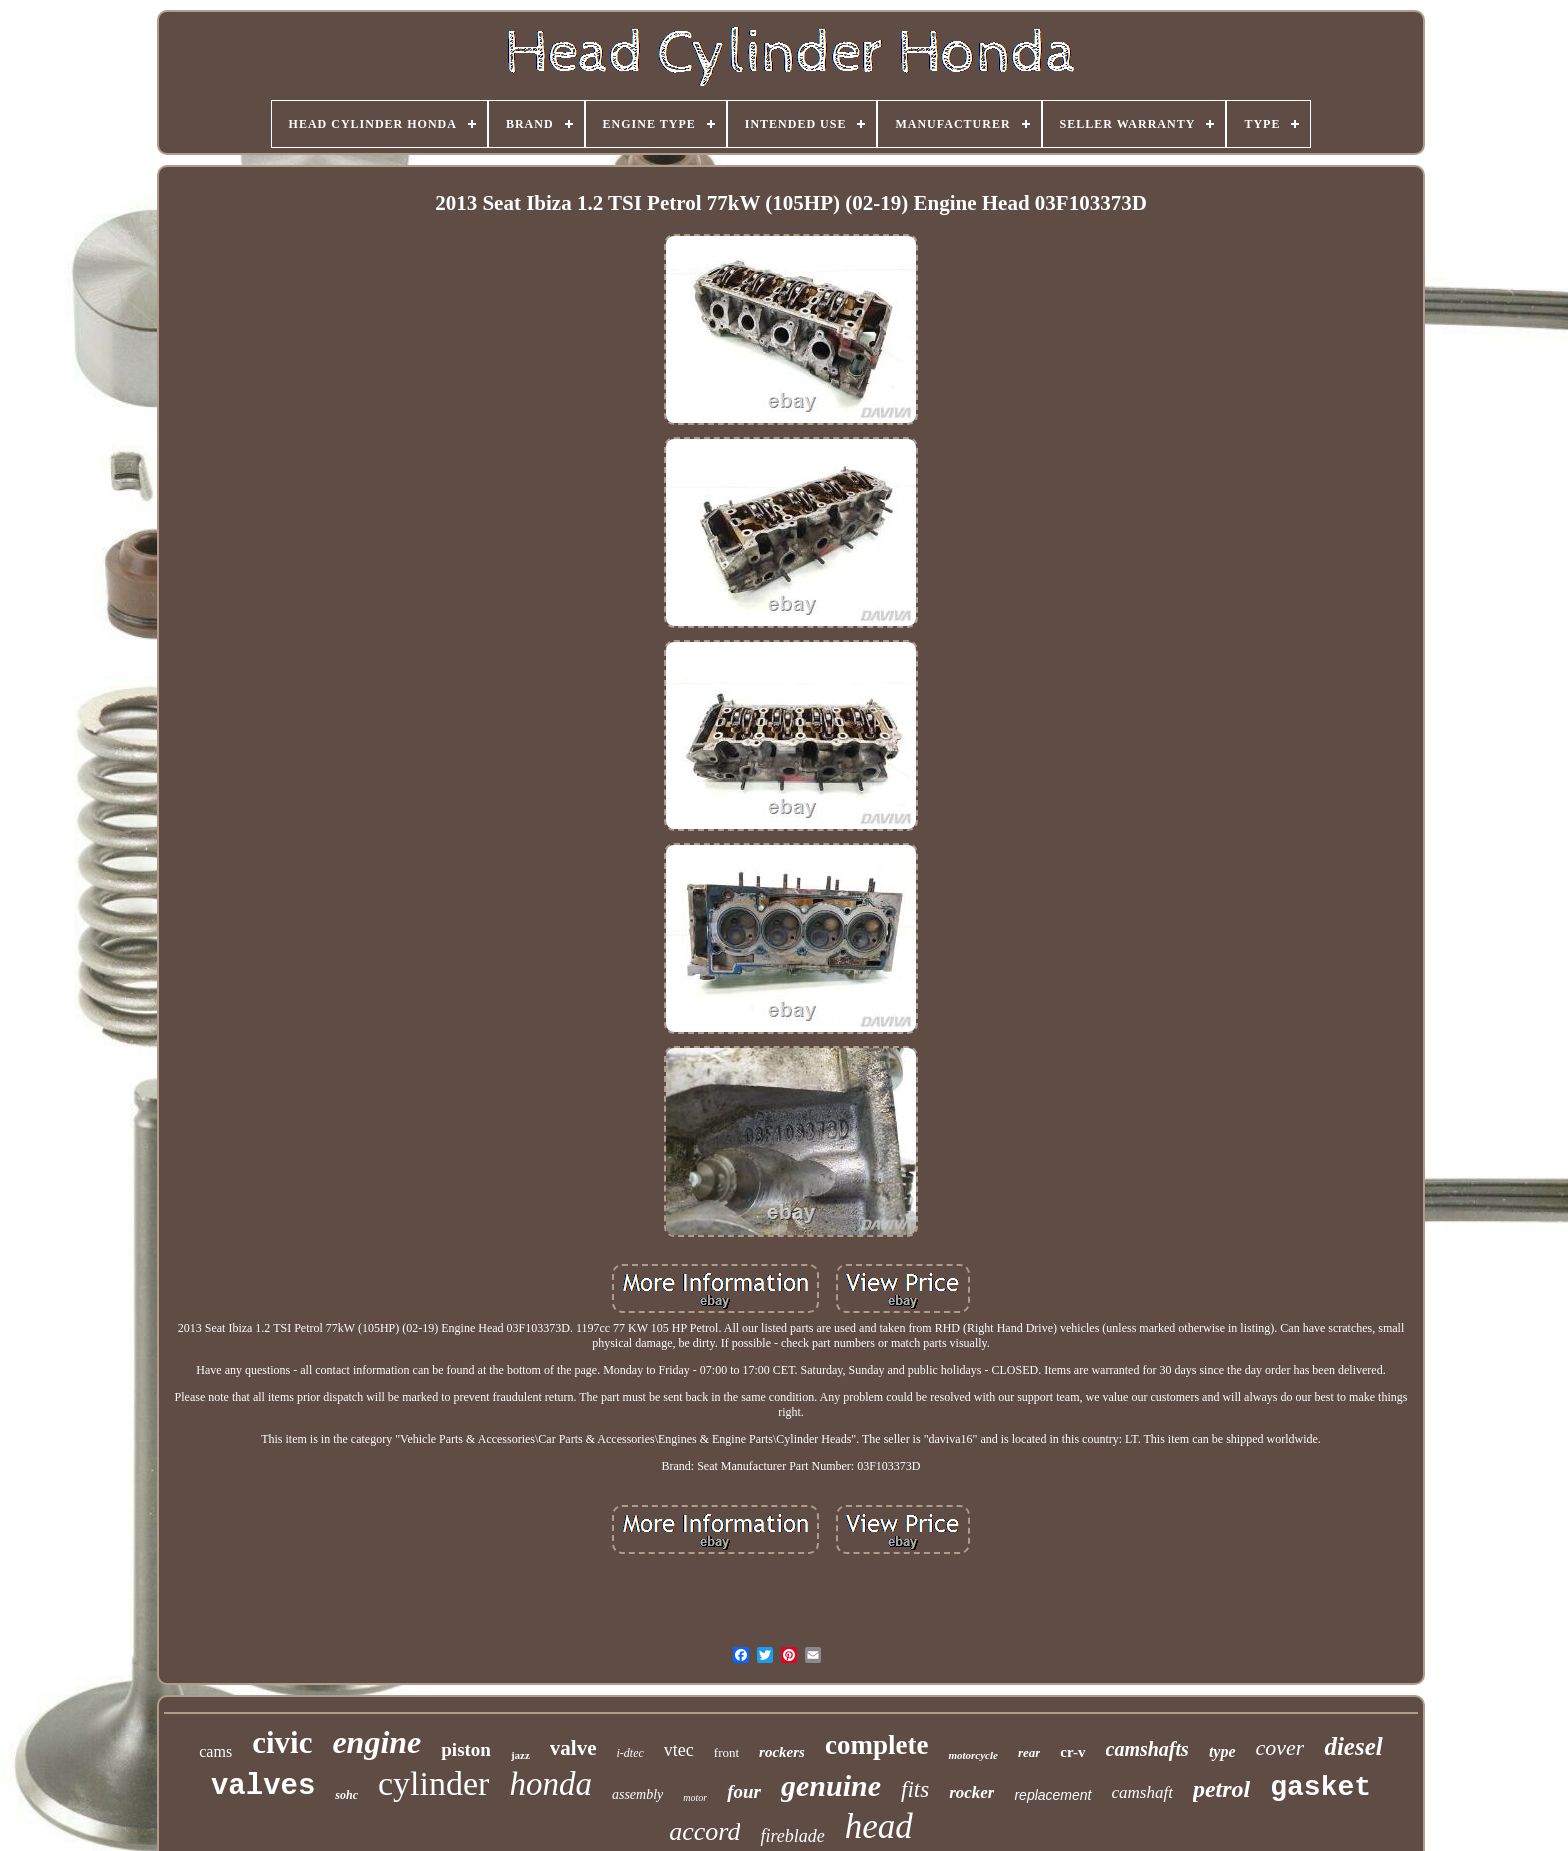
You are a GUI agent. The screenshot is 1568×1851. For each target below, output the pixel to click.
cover (1280, 1747)
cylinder (433, 1783)
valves (263, 1786)
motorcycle (972, 1755)
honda (550, 1784)
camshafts (1147, 1749)
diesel (1353, 1746)
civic (282, 1742)
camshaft (1142, 1792)
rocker (971, 1792)
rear (1029, 1752)
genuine (831, 1785)
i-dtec (630, 1753)
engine (376, 1742)
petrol (1221, 1789)
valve (573, 1748)
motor (695, 1797)
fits (915, 1789)
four (744, 1791)
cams (215, 1751)
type (1222, 1751)
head (879, 1826)
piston (466, 1749)
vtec (679, 1750)
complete (876, 1745)
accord (704, 1831)
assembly (637, 1794)
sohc (346, 1795)
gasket (1320, 1787)
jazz (520, 1755)
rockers (782, 1752)
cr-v (1072, 1752)
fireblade (792, 1836)
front (726, 1752)
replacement (1052, 1795)
